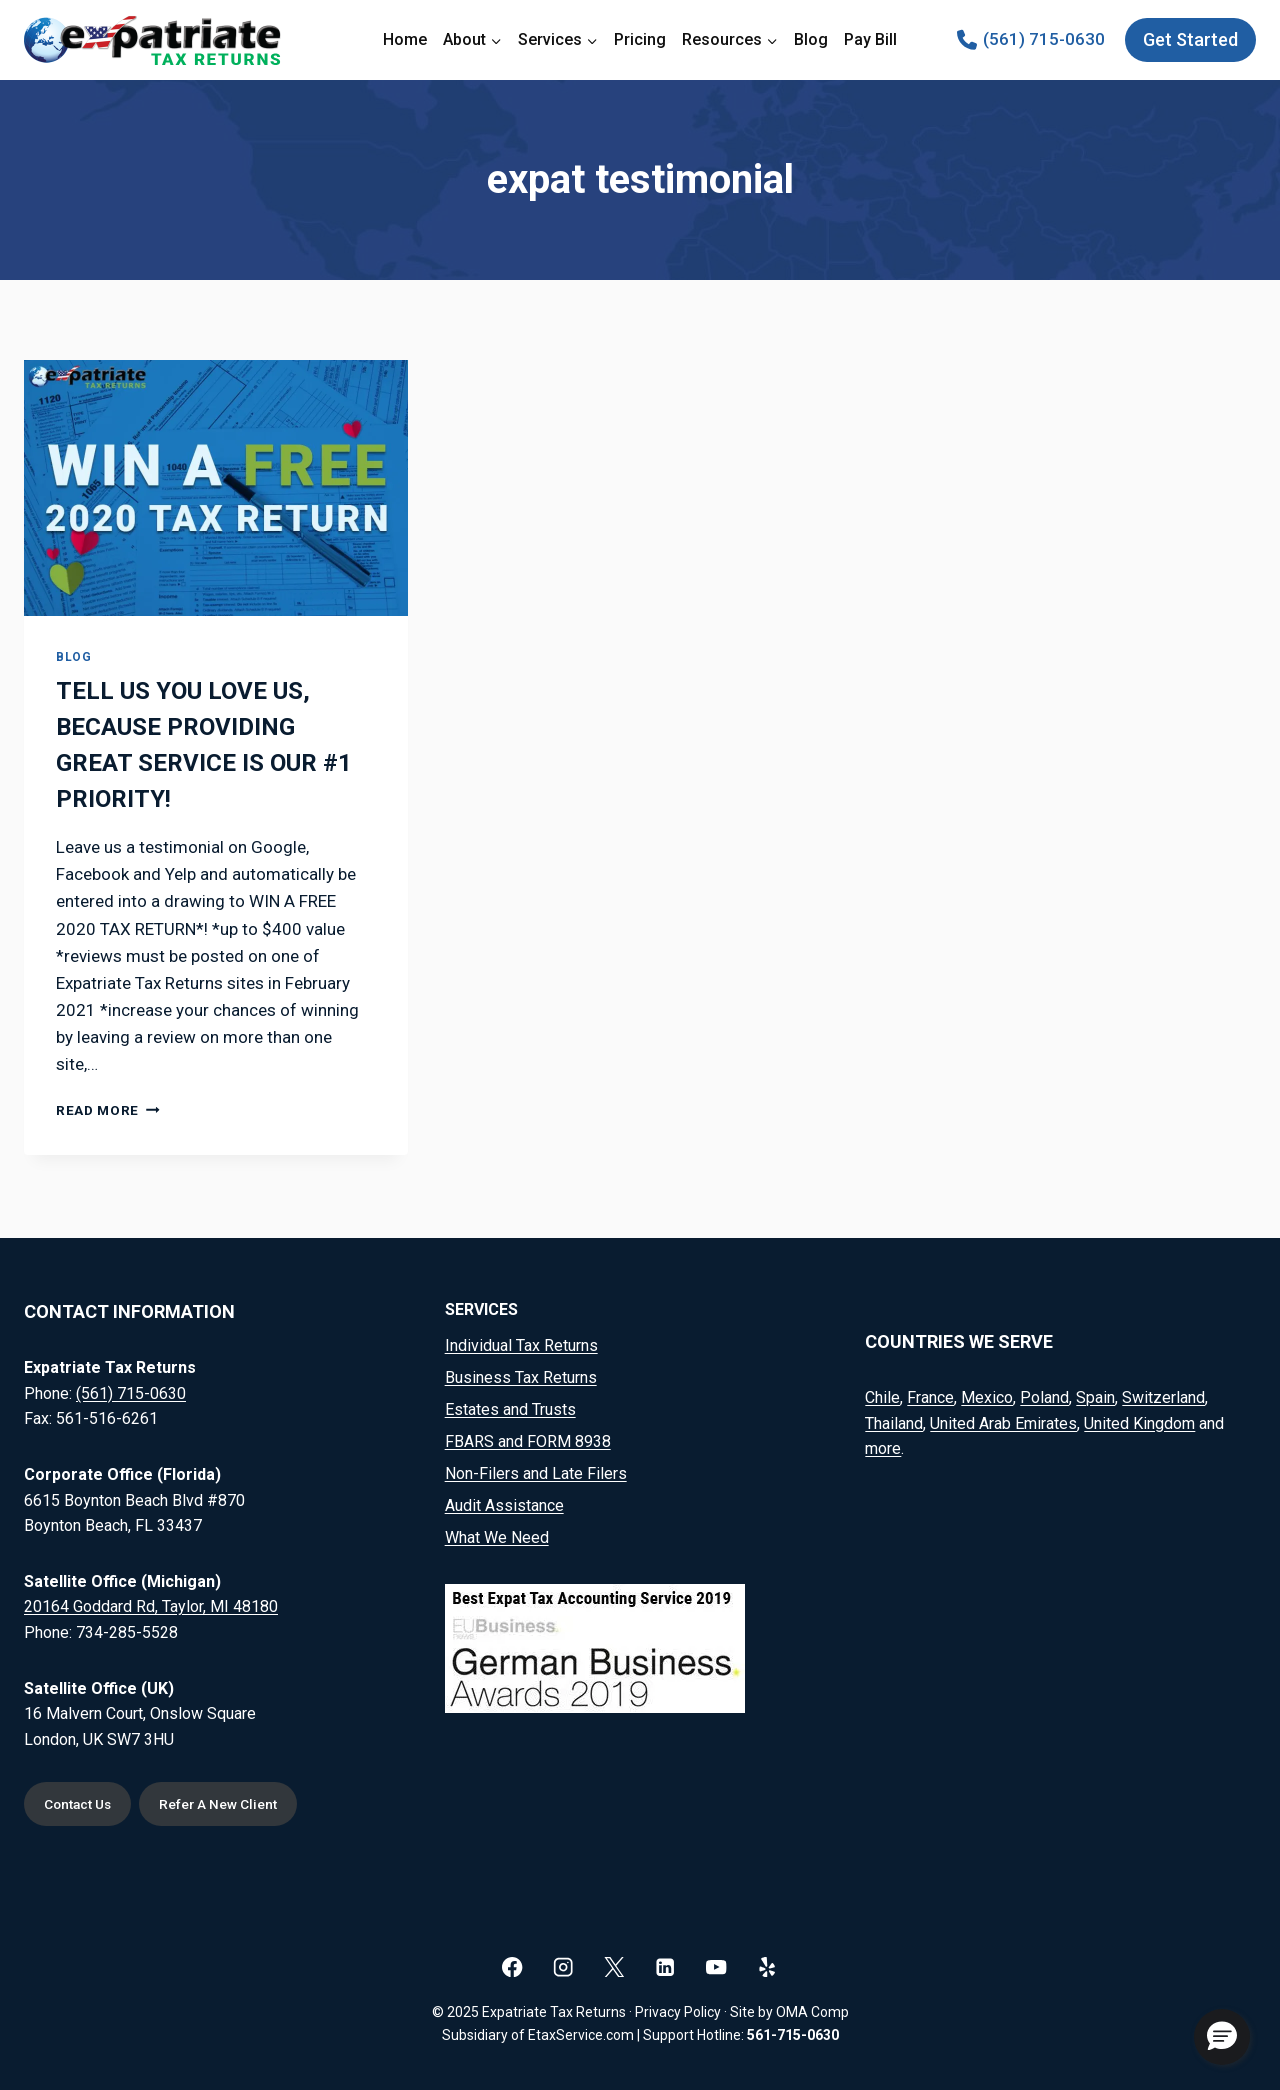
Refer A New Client (230, 1803)
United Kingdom (1139, 1421)
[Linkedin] (665, 1966)
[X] (614, 1966)
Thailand (894, 1421)
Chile (882, 1395)
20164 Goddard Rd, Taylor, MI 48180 (151, 1604)
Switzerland (1163, 1395)
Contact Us (81, 1803)
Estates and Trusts (510, 1407)
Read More (108, 1110)
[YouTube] (716, 1966)
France (930, 1395)
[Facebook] (512, 1966)
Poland (1044, 1395)
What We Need (497, 1535)
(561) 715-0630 (131, 1391)
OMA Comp (812, 2012)
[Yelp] (767, 1966)
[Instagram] (563, 1966)
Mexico (987, 1395)
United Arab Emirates (1003, 1421)
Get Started (1190, 39)
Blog (811, 39)
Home (405, 39)
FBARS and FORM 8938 (528, 1439)
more (883, 1446)
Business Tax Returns (521, 1375)
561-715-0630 (793, 2035)
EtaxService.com (581, 2035)
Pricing (640, 39)
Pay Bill (870, 39)
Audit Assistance (504, 1503)
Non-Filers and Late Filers (536, 1471)
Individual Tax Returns (521, 1343)
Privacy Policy (678, 2012)
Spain (1095, 1395)
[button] (1222, 2037)
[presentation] (216, 488)
